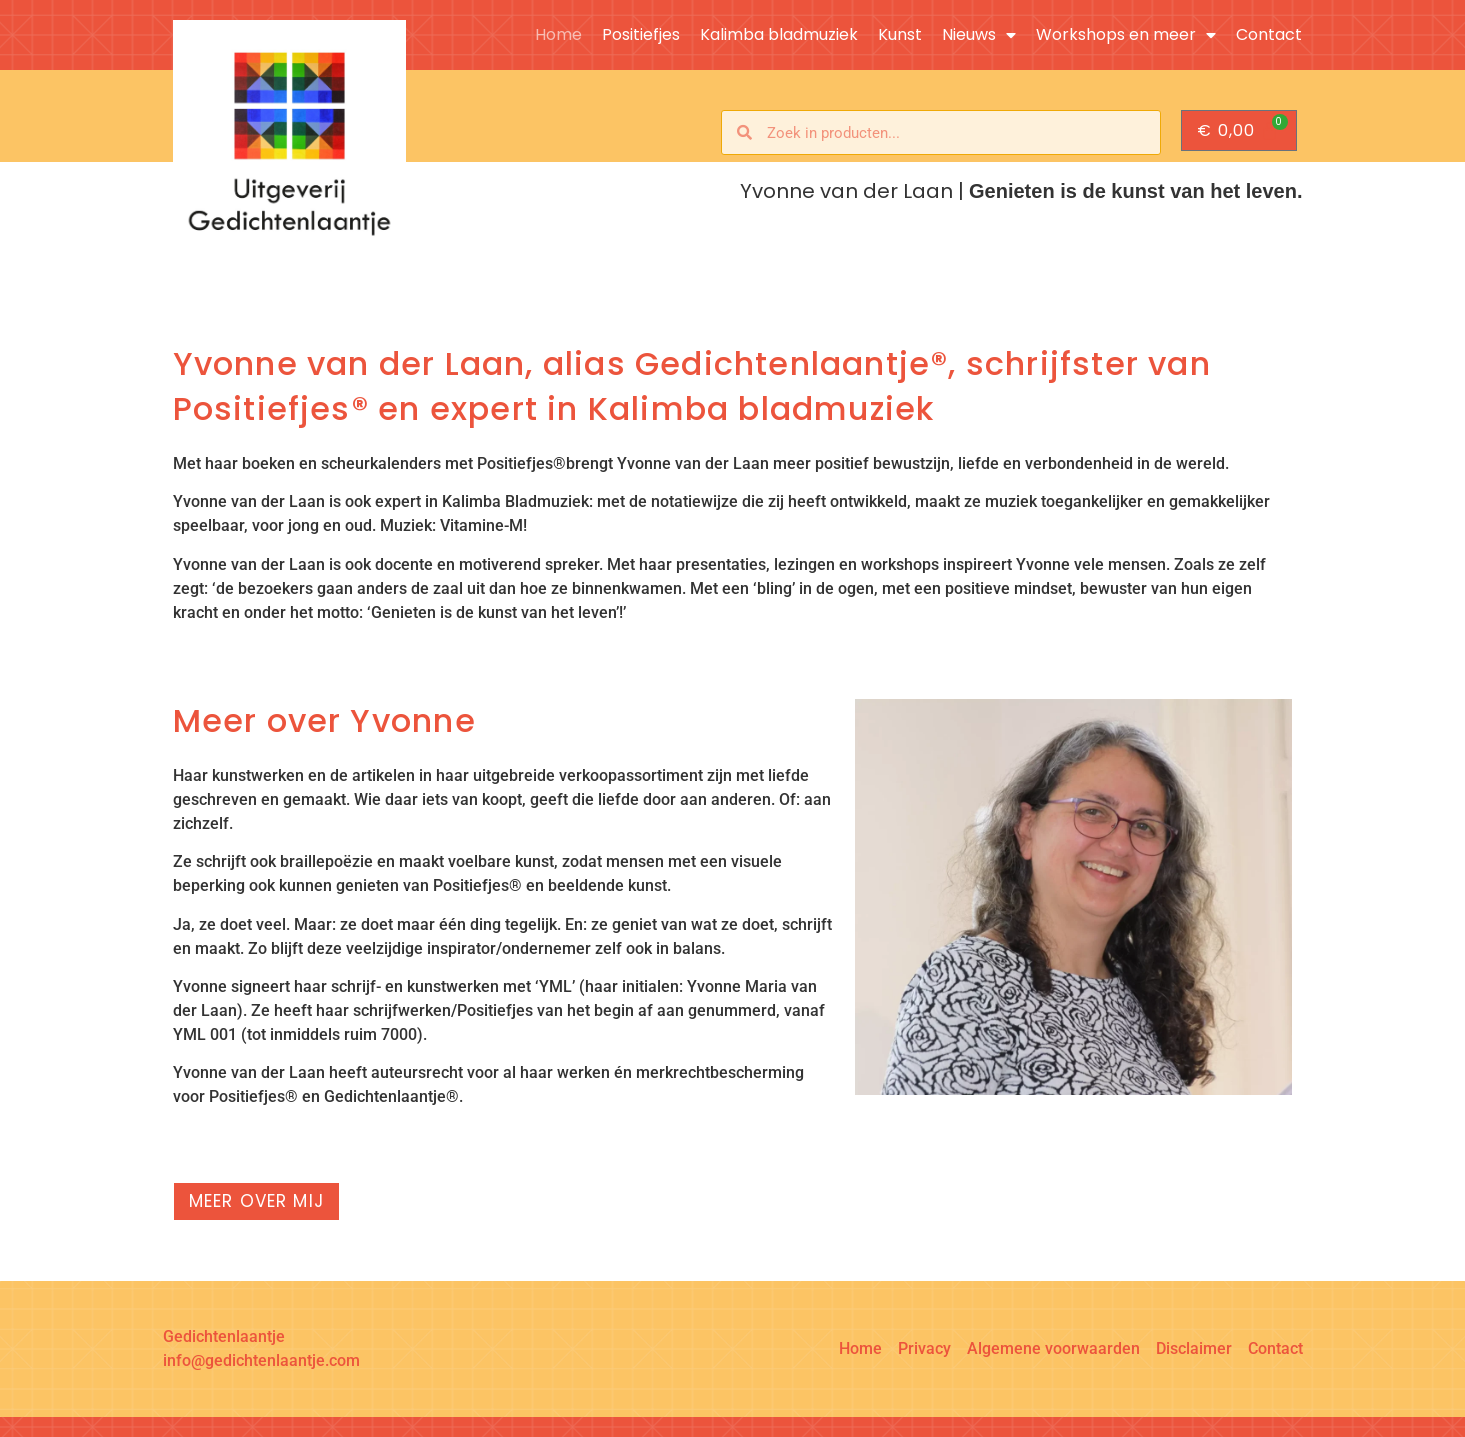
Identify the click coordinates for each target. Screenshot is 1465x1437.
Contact (1269, 35)
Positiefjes (641, 35)
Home (558, 35)
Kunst (900, 35)
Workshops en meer (1126, 35)
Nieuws (979, 35)
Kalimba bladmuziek (779, 35)
